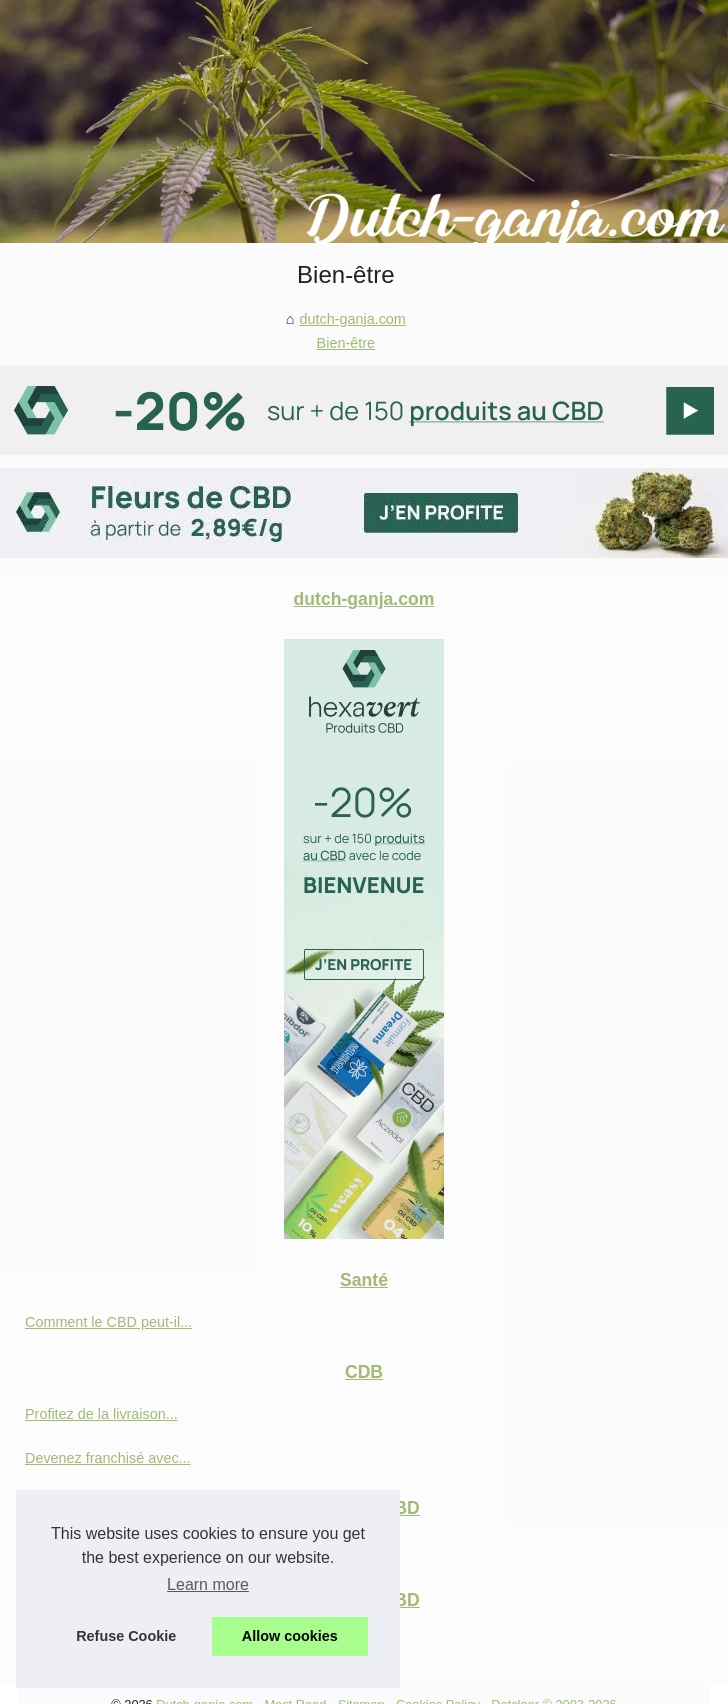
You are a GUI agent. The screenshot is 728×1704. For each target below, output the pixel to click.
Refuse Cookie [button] (126, 1636)
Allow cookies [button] (290, 1636)
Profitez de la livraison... (101, 1414)
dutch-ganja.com (352, 319)
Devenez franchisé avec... (108, 1458)
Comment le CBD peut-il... (108, 1322)
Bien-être (346, 343)
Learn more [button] (208, 1584)
